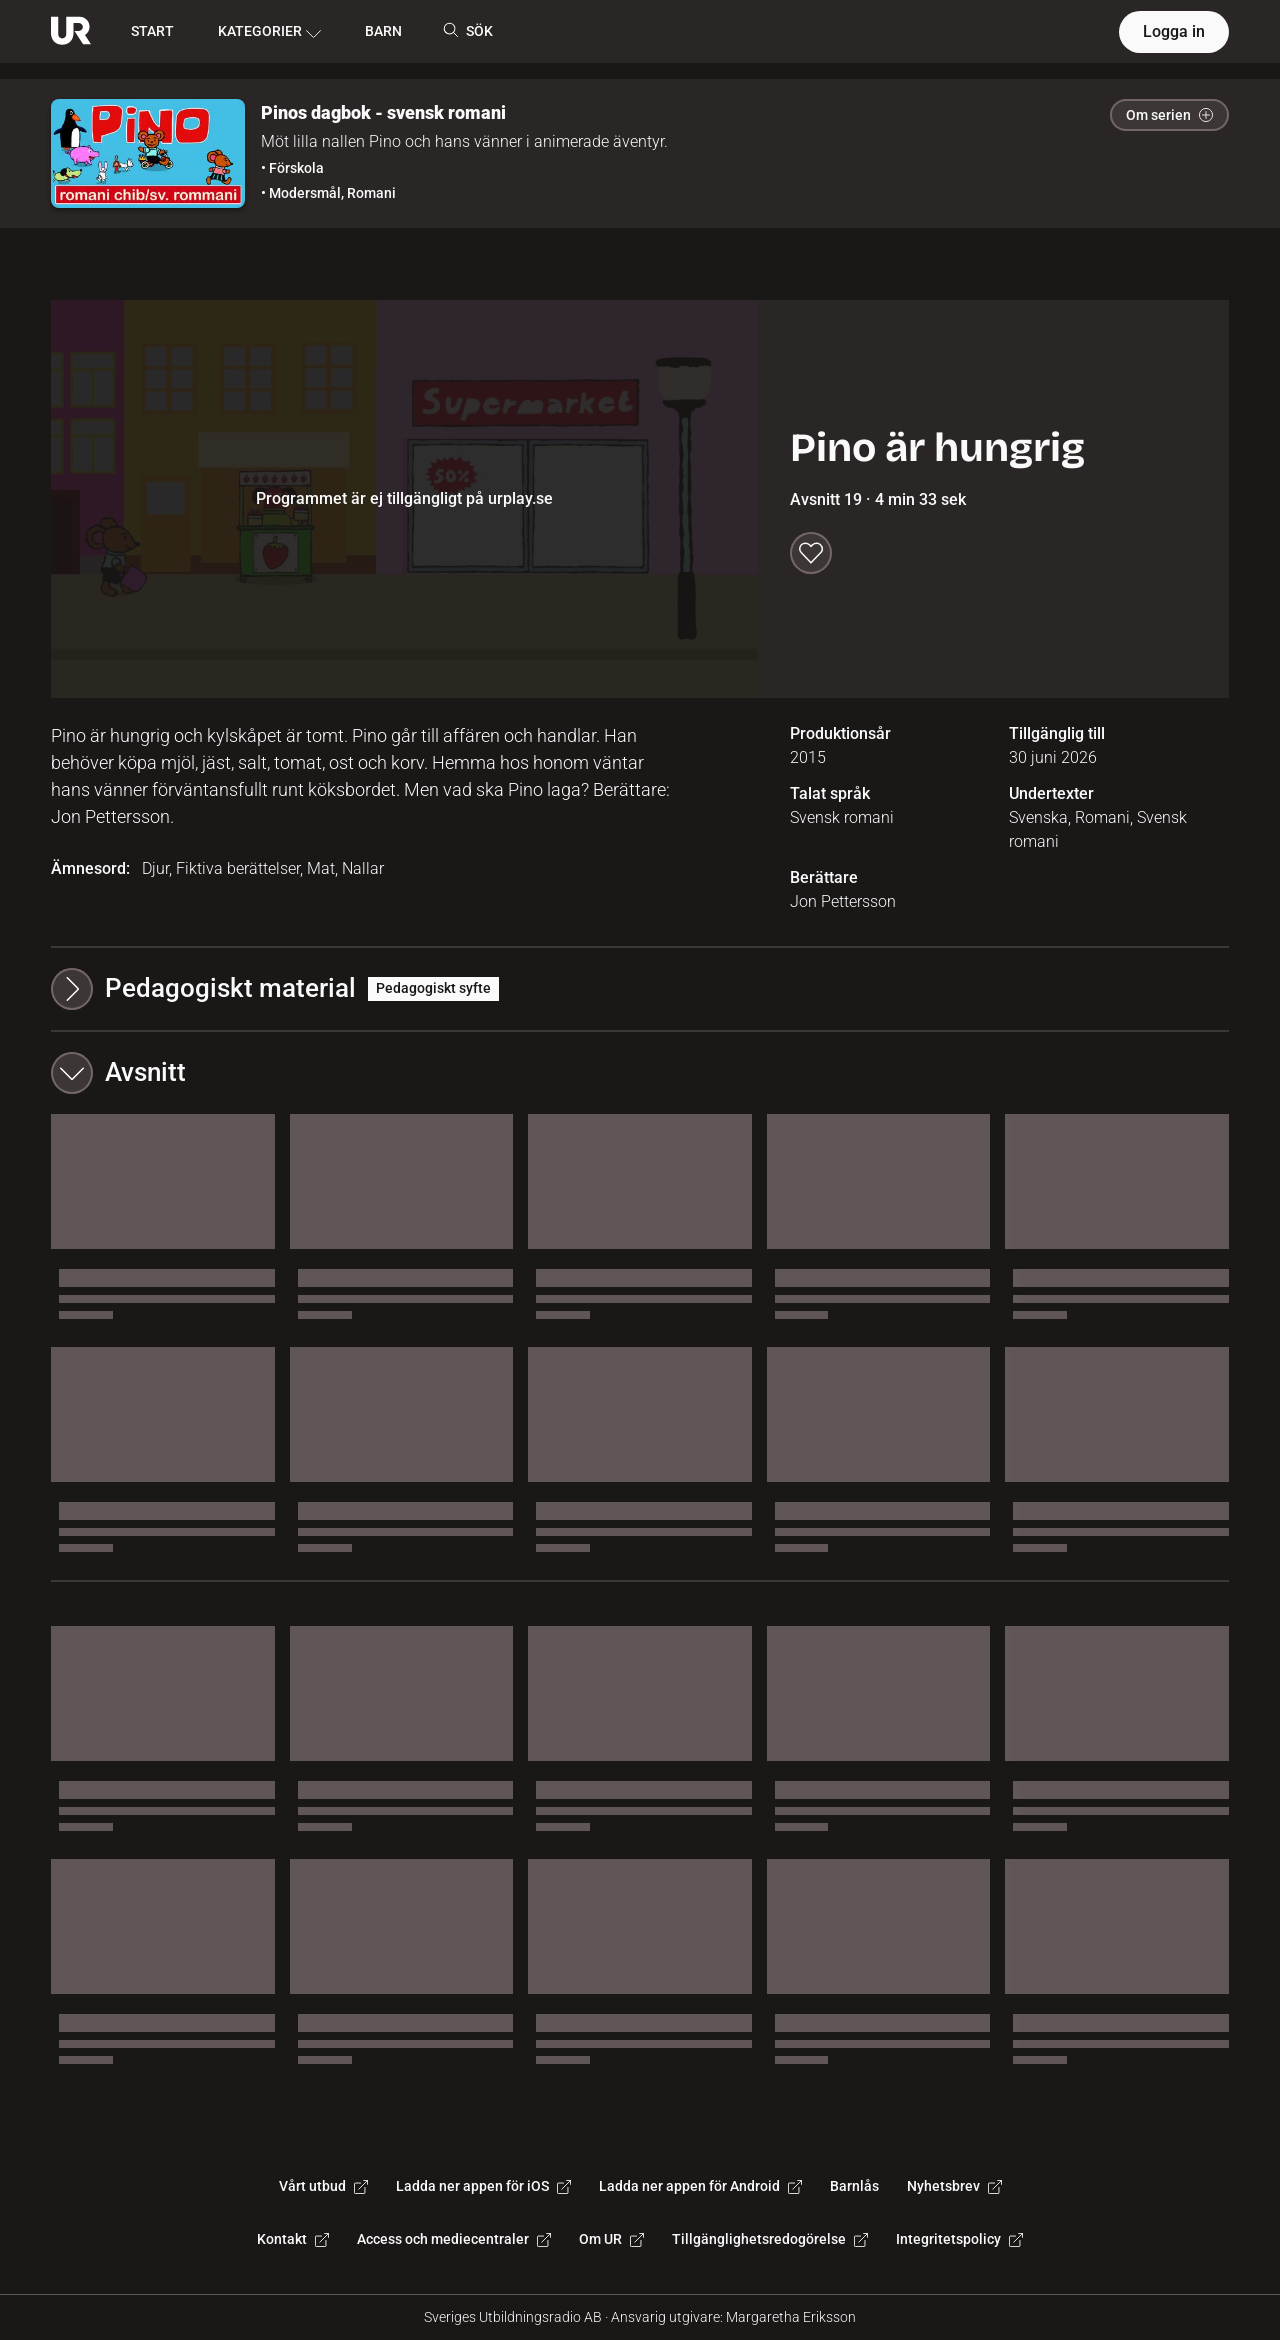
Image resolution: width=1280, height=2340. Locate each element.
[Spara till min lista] (811, 553)
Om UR (611, 2239)
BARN (383, 31)
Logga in (1174, 31)
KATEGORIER (269, 32)
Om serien (1169, 115)
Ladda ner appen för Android (700, 2186)
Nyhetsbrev (954, 2186)
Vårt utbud (323, 2186)
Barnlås (854, 2186)
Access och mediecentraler (454, 2239)
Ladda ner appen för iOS (483, 2186)
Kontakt (293, 2239)
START (152, 31)
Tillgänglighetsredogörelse (770, 2239)
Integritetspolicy (959, 2239)
